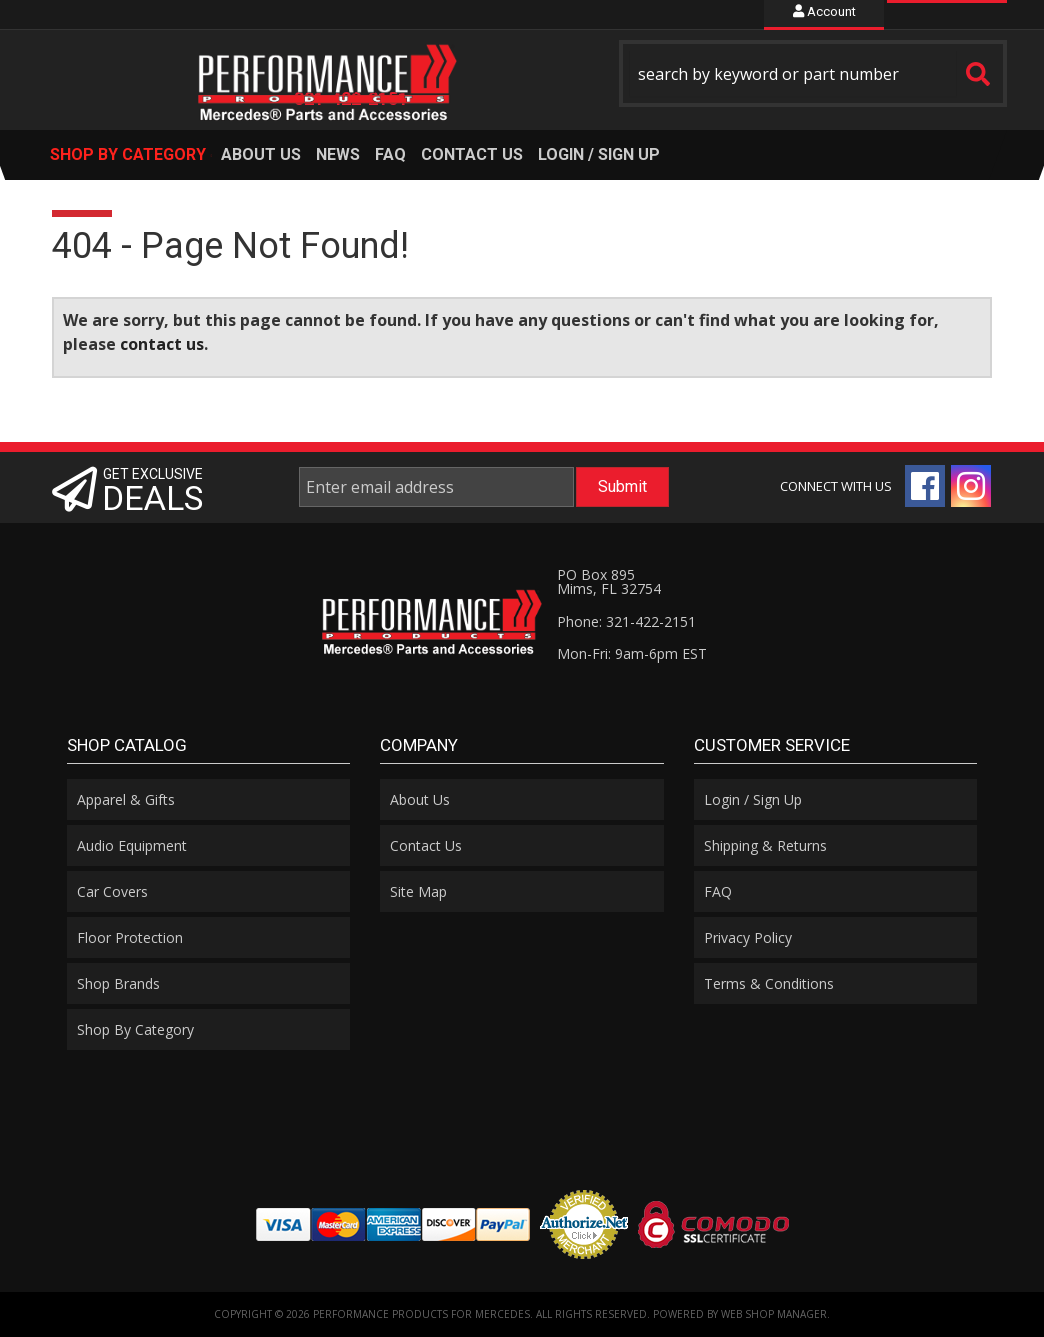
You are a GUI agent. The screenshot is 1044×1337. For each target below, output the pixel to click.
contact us (162, 344)
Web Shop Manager (774, 1314)
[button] (813, 73)
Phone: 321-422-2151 (626, 621)
